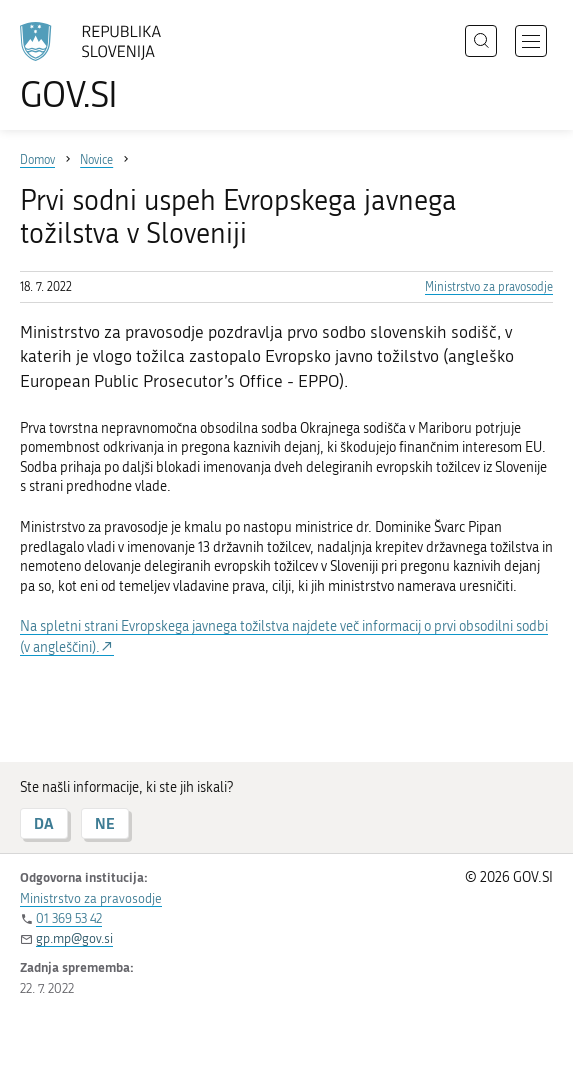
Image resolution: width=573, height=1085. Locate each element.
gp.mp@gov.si (74, 938)
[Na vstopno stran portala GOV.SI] (100, 67)
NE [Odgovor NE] (105, 823)
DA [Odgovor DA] (44, 823)
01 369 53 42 (69, 918)
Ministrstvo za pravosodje (489, 287)
